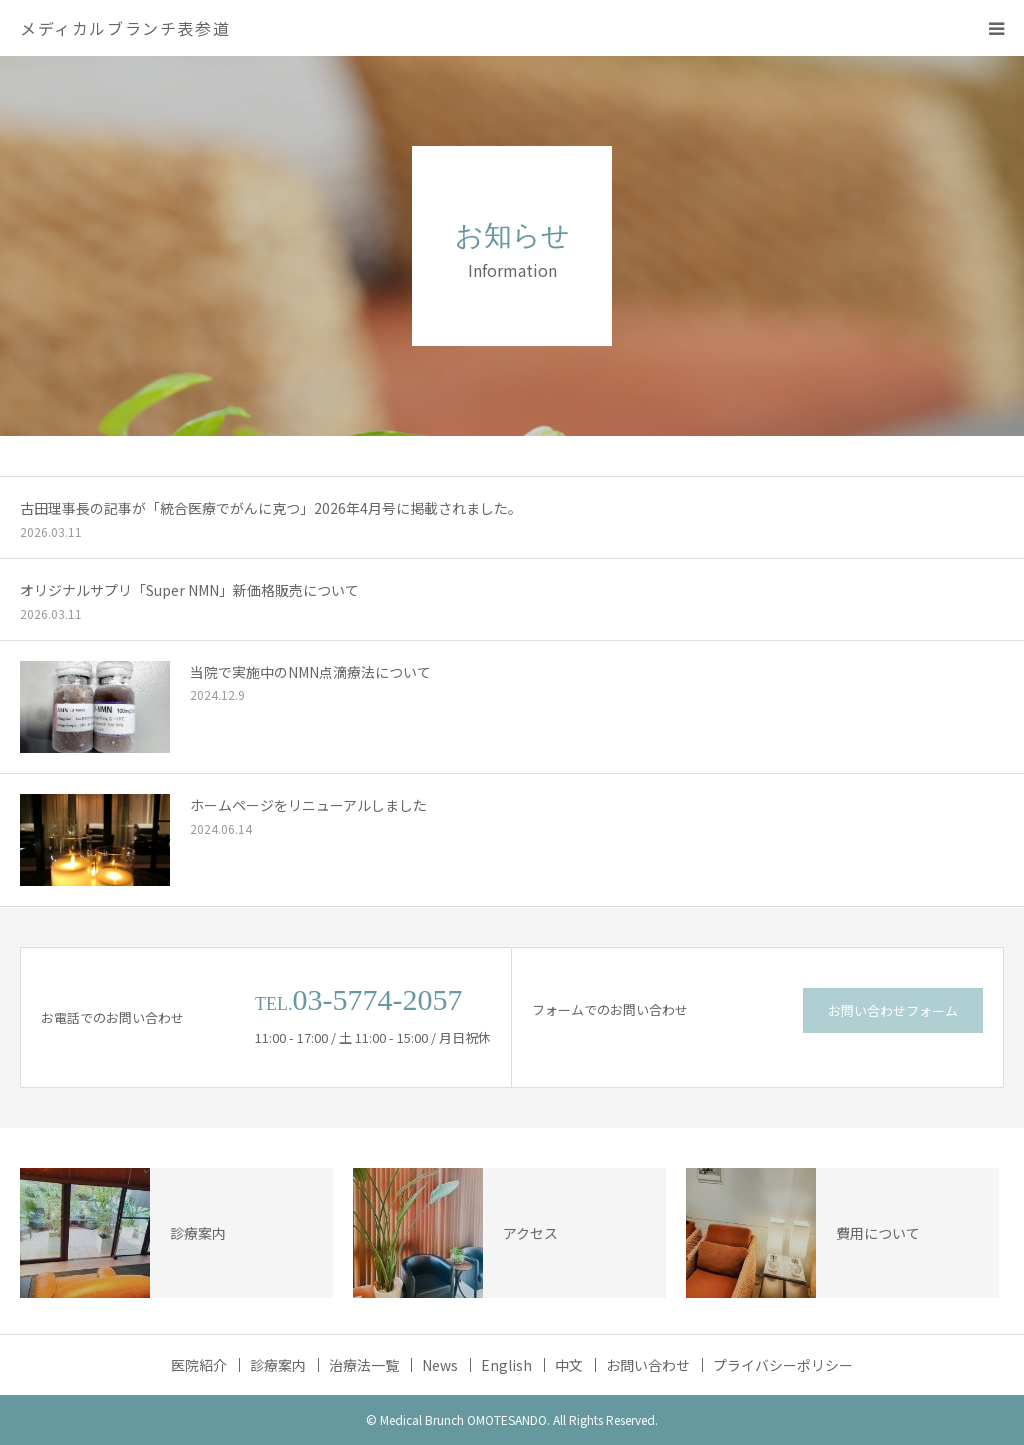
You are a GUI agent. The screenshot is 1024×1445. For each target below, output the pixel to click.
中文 (569, 1365)
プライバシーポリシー (783, 1365)
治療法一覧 (364, 1365)
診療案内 (278, 1365)
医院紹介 (199, 1365)
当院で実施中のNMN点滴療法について (310, 672)
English (506, 1365)
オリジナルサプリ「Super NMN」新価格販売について (189, 590)
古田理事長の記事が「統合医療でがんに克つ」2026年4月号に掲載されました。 (271, 508)
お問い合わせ (648, 1365)
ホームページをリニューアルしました (308, 805)
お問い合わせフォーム (893, 1010)
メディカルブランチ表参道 (125, 28)
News (440, 1365)
